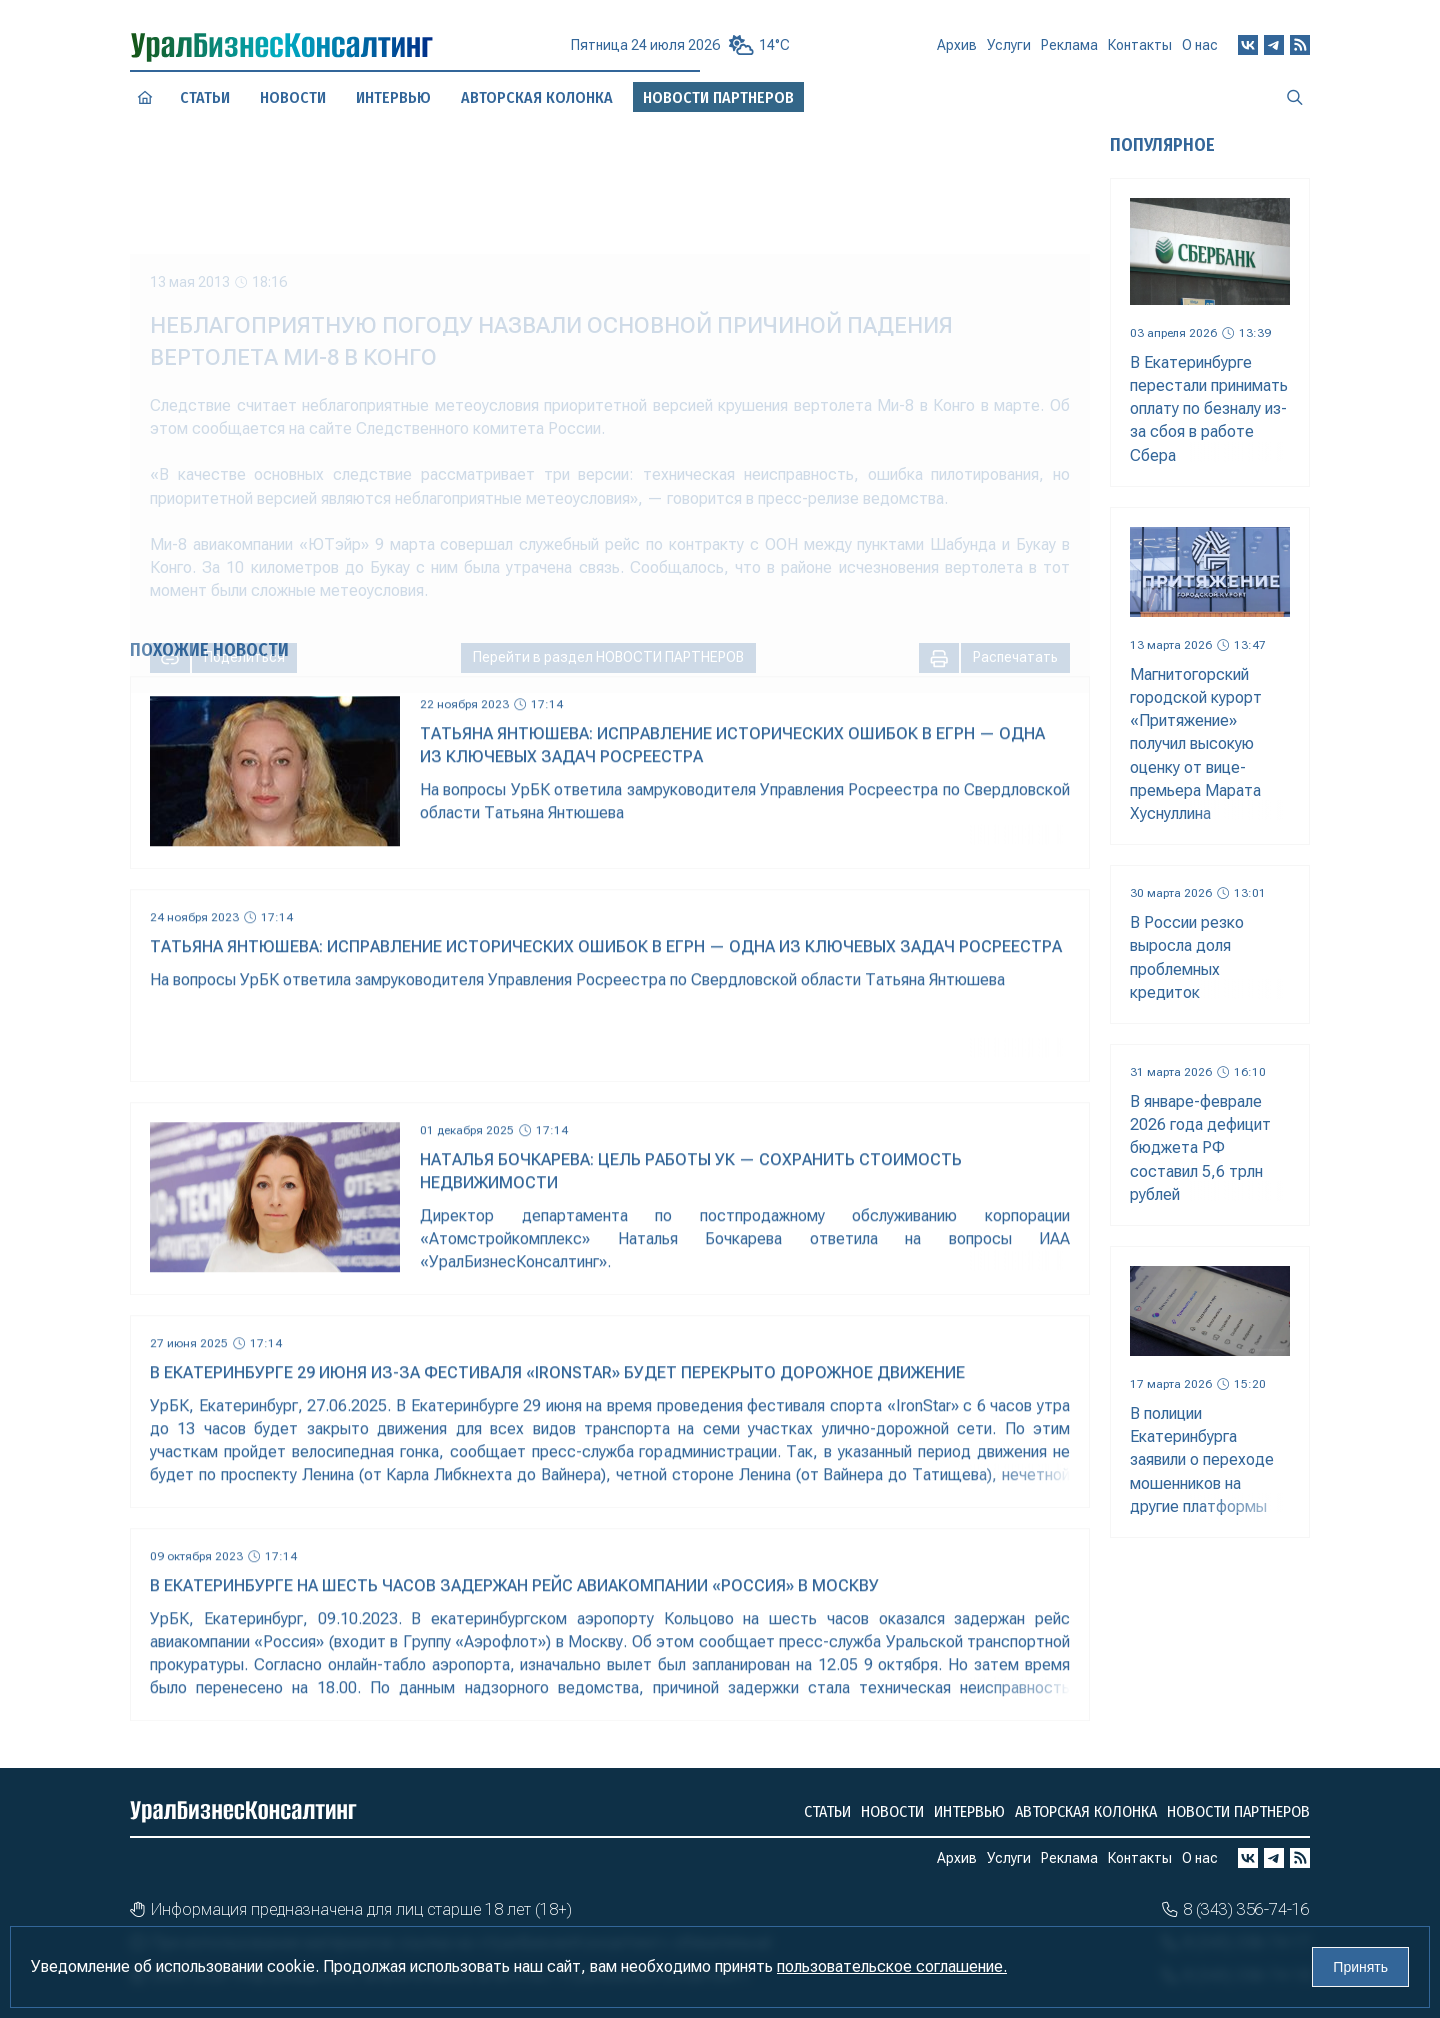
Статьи (205, 97)
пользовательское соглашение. (892, 1966)
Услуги (1009, 53)
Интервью (393, 97)
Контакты (1140, 52)
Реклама (1069, 53)
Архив (957, 54)
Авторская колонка (1086, 1811)
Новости (292, 97)
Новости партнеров (1238, 1811)
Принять (1360, 1967)
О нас (1200, 50)
